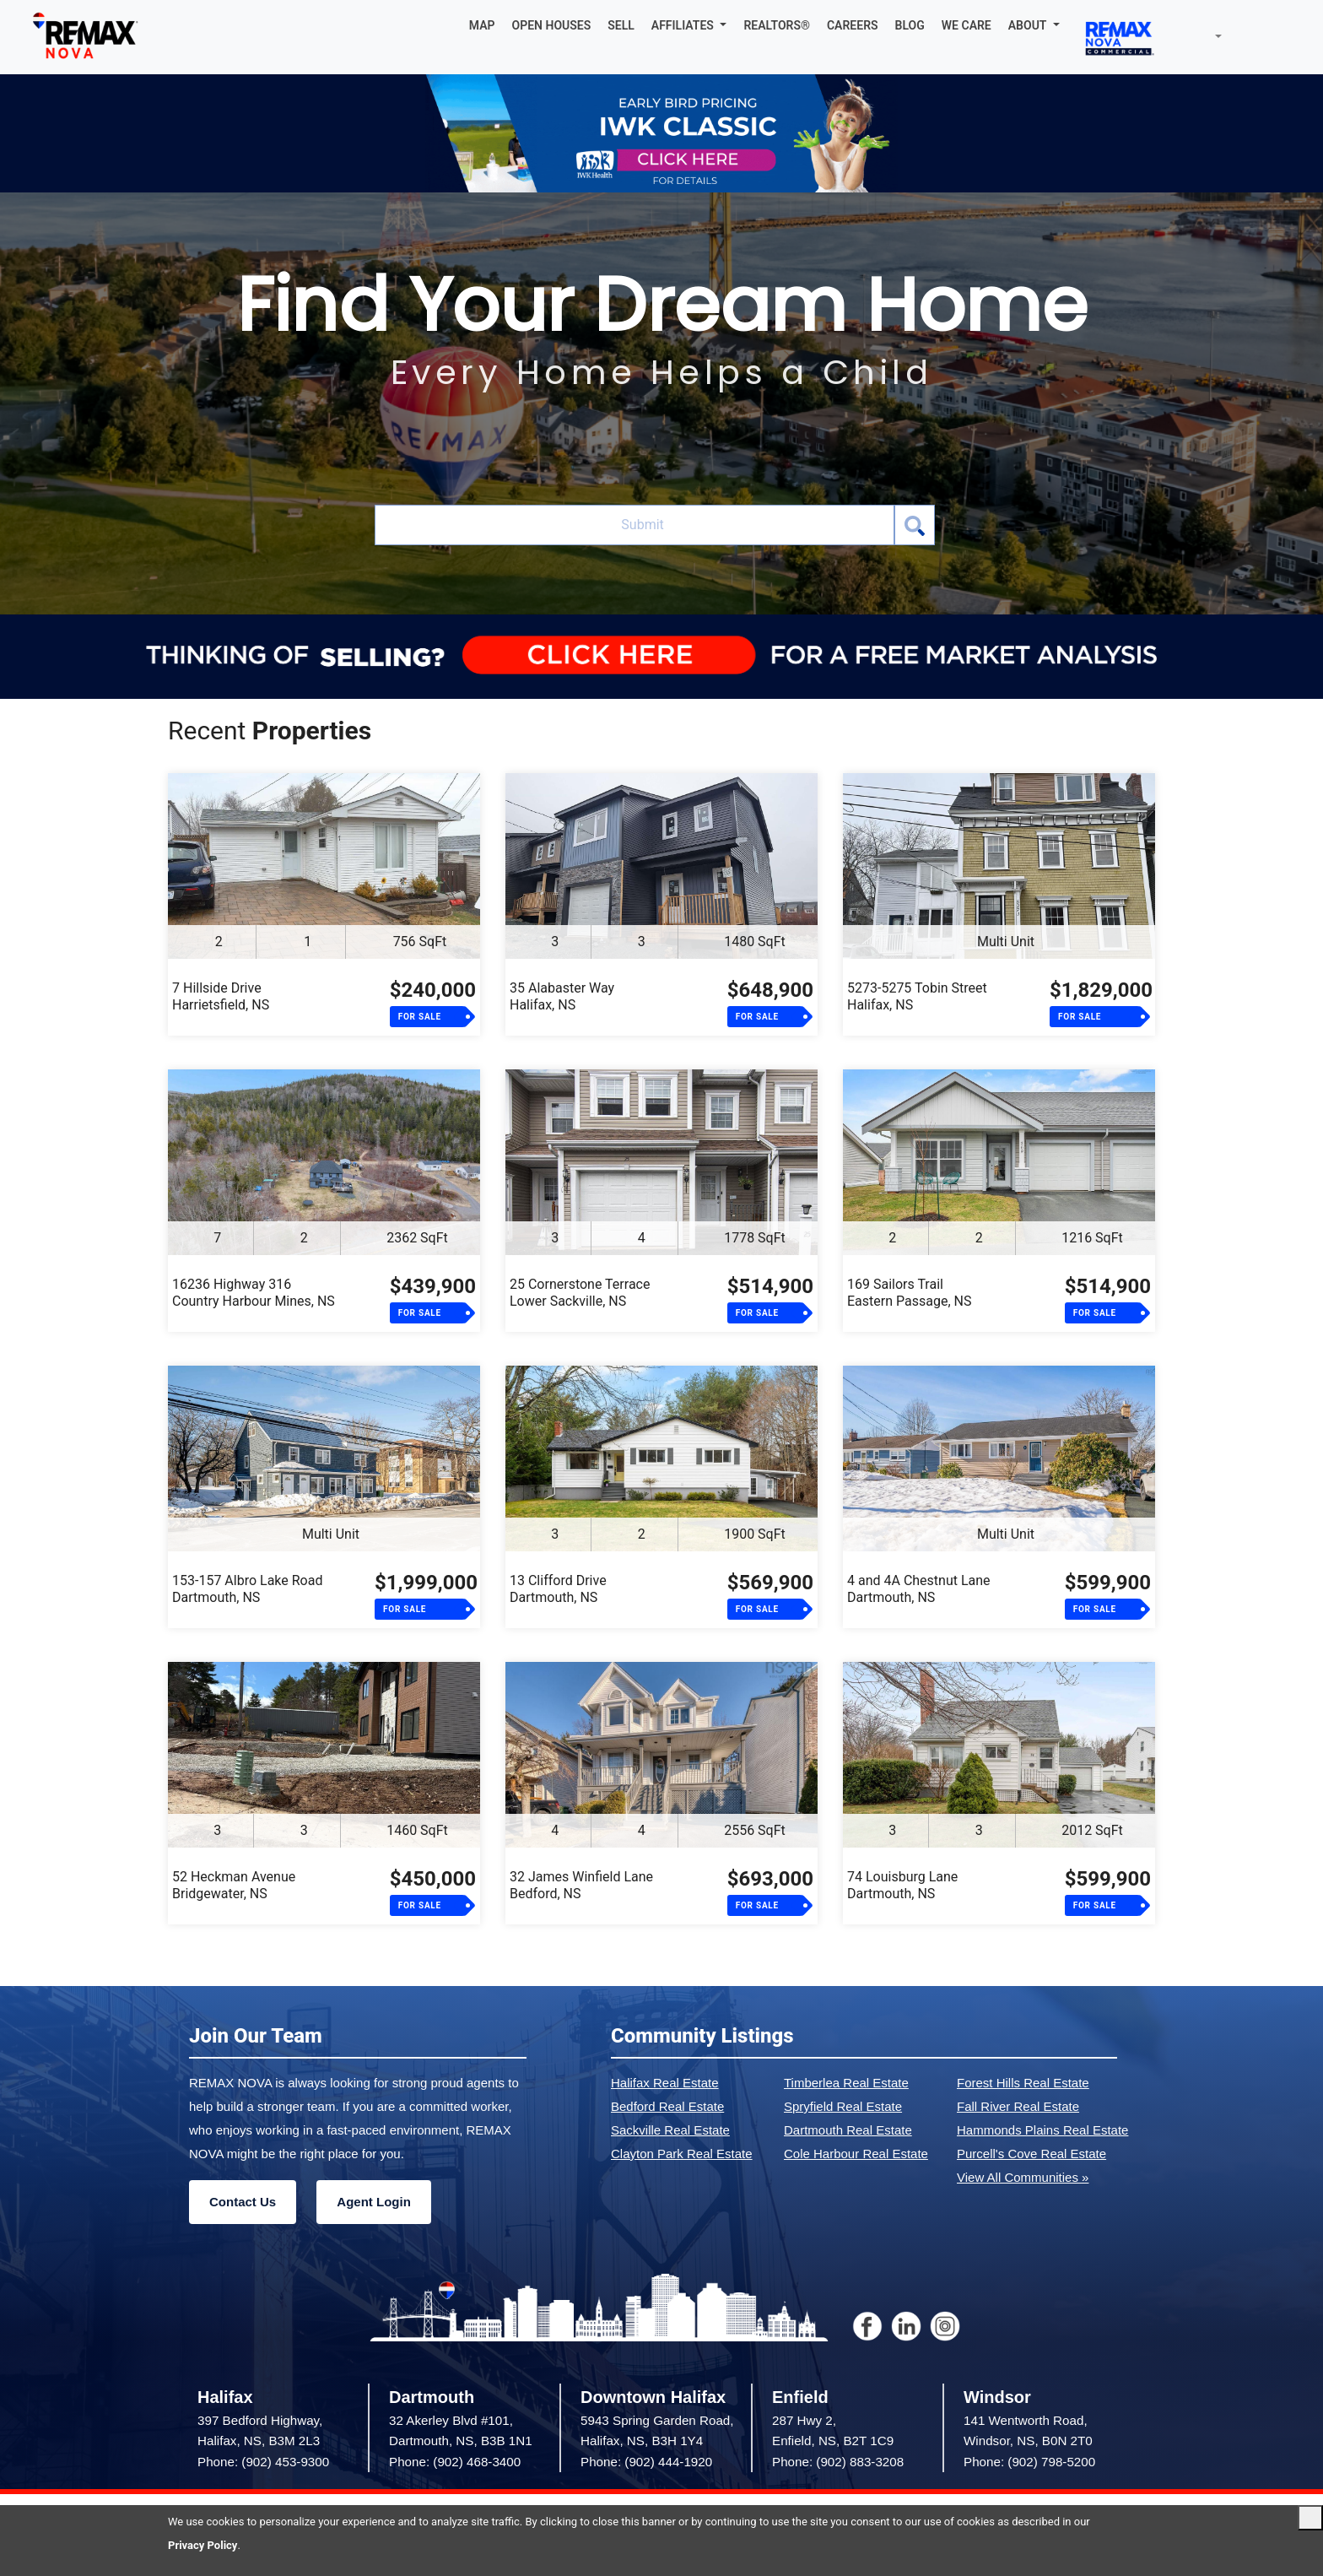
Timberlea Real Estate (846, 2082)
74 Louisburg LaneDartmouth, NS (902, 1885)
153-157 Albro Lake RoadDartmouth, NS (247, 1588)
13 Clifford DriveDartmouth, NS (558, 1588)
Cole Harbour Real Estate (856, 2153)
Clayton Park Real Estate (682, 2153)
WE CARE (966, 25)
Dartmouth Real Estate (848, 2130)
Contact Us (242, 2201)
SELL (621, 25)
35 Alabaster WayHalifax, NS (562, 996)
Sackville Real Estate (670, 2130)
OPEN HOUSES (551, 25)
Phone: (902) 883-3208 (838, 2461)
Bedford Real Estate (667, 2106)
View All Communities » (1022, 2177)
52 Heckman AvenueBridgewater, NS (233, 1885)
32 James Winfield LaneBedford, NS (581, 1885)
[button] (689, 25)
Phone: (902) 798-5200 (1029, 2461)
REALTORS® (776, 25)
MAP (482, 25)
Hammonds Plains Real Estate (1042, 2130)
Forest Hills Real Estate (1023, 2082)
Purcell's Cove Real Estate (1031, 2153)
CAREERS (852, 25)
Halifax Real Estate (665, 2082)
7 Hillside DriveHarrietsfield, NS (220, 996)
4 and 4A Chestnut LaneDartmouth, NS (919, 1588)
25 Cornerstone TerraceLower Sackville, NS (580, 1292)
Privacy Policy (202, 2545)
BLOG (910, 25)
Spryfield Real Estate (843, 2106)
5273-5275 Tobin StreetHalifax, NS (917, 996)
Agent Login (373, 2201)
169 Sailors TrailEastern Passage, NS (909, 1292)
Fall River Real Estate (1018, 2106)
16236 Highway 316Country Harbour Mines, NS (253, 1292)
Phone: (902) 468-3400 (455, 2461)
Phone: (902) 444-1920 (646, 2461)
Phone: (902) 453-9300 (263, 2461)
